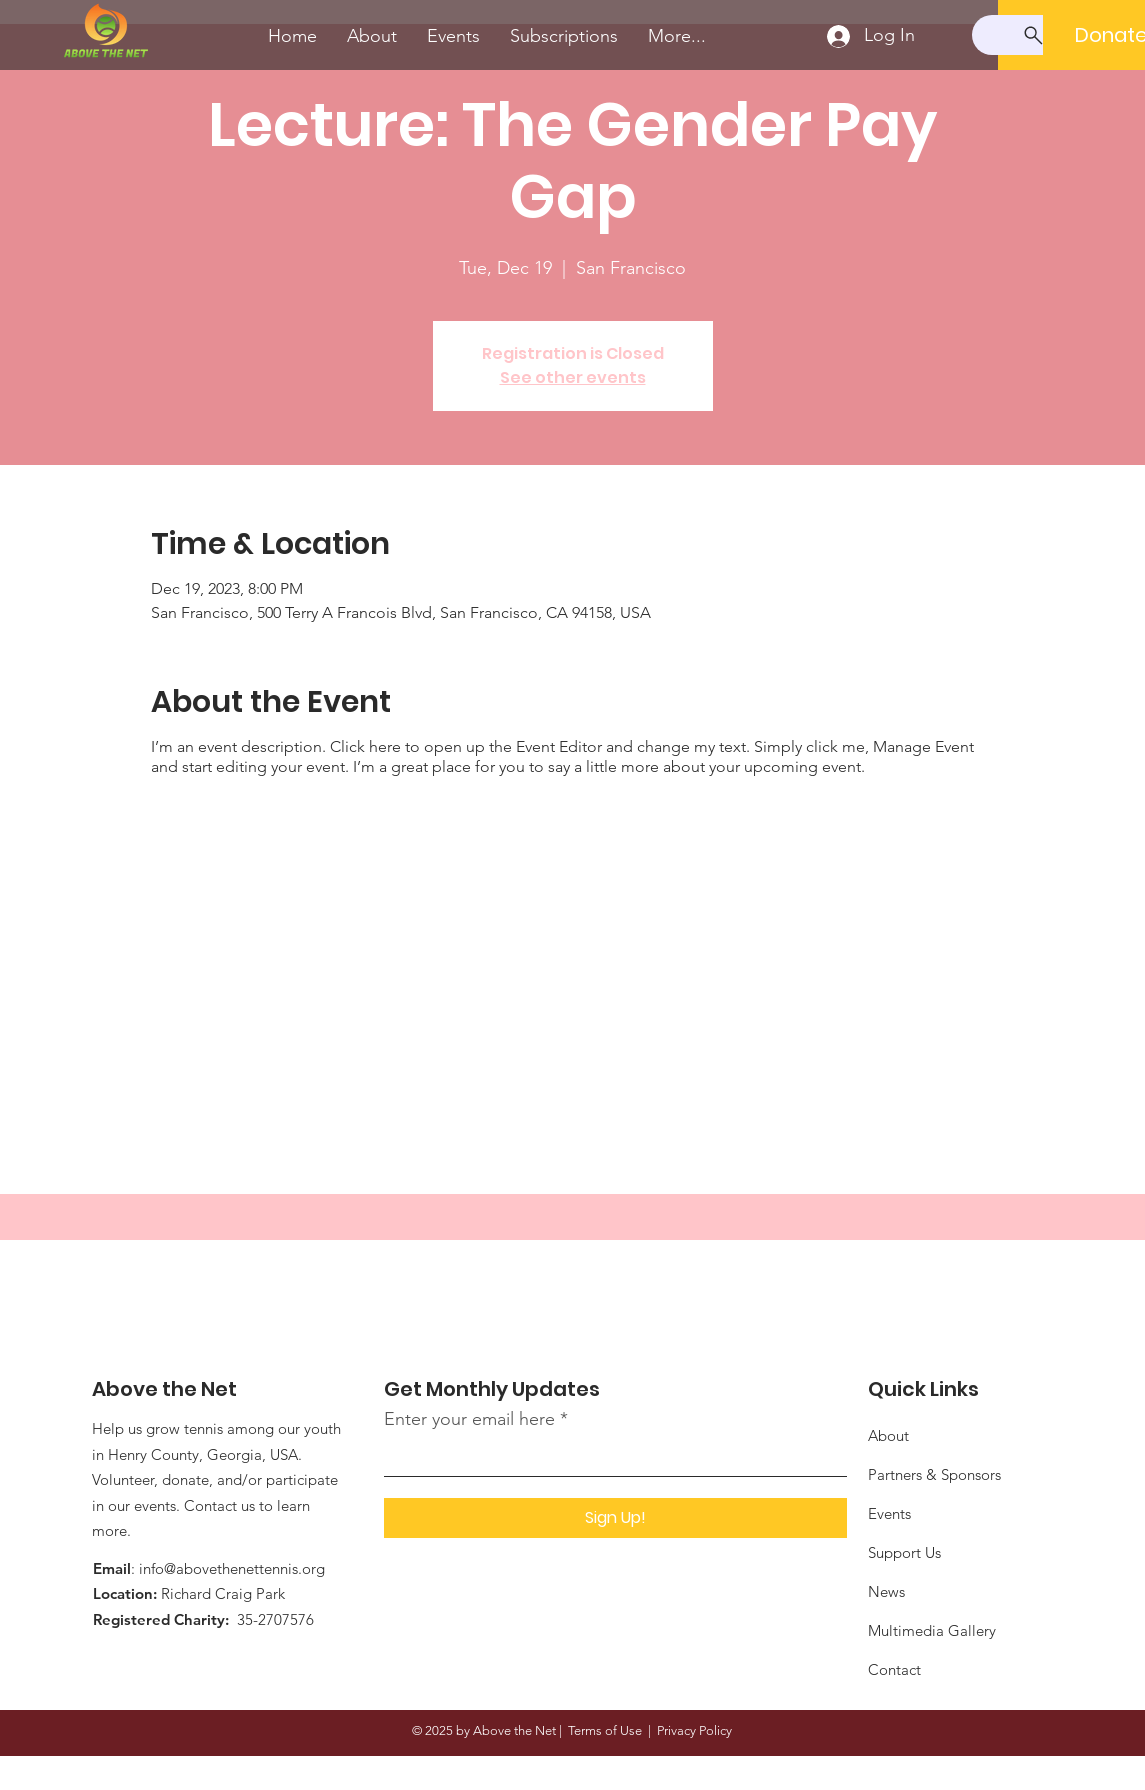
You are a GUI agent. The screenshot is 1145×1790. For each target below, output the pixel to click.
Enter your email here (469, 1419)
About (888, 1435)
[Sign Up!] (615, 1518)
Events (889, 1513)
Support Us (904, 1552)
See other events (573, 377)
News (886, 1591)
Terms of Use (605, 1730)
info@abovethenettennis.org (232, 1568)
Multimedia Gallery (932, 1630)
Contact (894, 1669)
